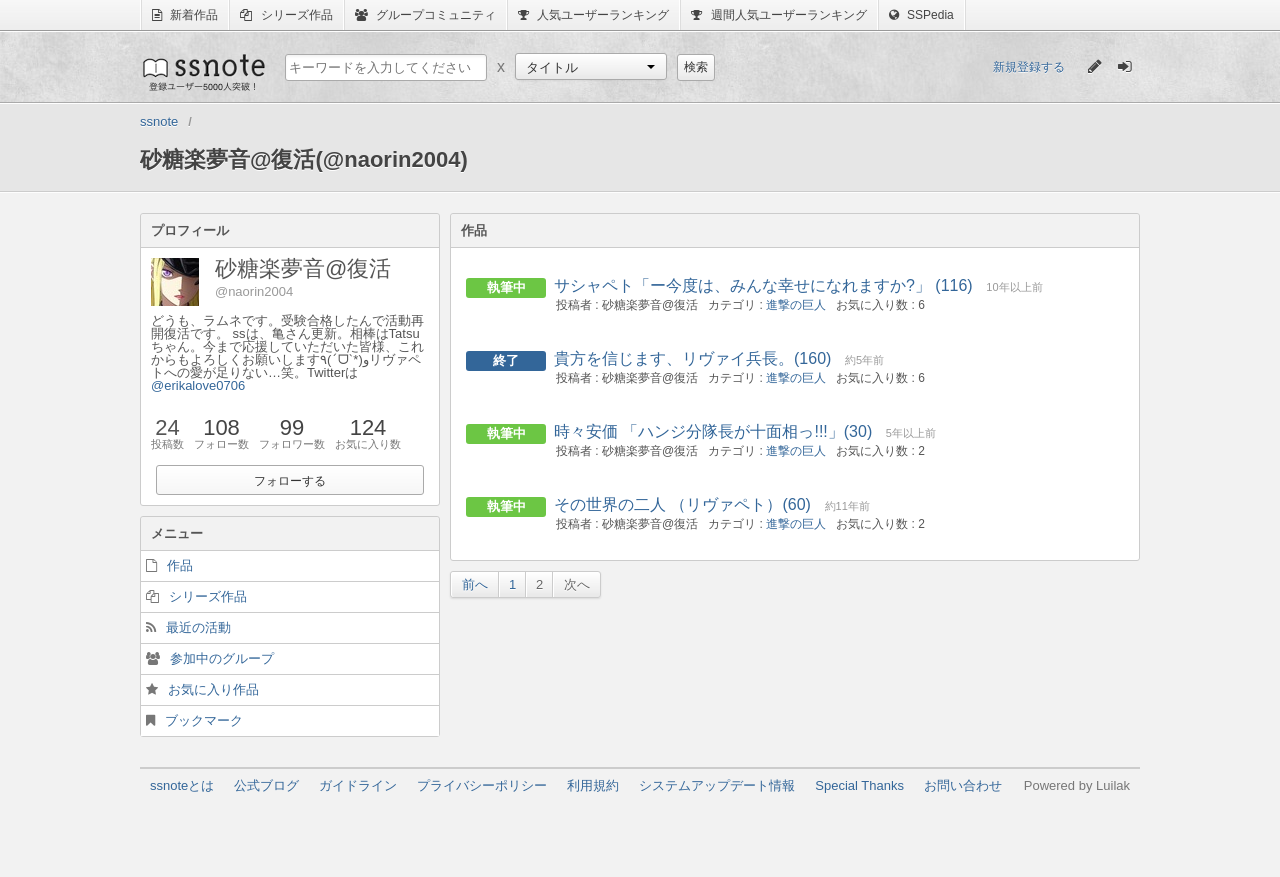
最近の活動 (198, 627)
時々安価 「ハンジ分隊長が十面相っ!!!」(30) (713, 431)
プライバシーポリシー (482, 785)
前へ (475, 584)
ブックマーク (204, 720)
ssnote (202, 72)
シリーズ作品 (286, 15)
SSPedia (921, 15)
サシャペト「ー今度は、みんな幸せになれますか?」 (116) (763, 285)
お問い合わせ (963, 785)
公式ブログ (266, 785)
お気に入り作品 (213, 689)
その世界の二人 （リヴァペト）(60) (682, 504)
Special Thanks (859, 785)
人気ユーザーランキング (593, 15)
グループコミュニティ (425, 15)
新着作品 (185, 15)
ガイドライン (358, 785)
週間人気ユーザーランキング (778, 15)
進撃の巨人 (796, 305)
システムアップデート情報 (717, 785)
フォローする (290, 481)
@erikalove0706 (198, 385)
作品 (180, 565)
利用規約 (593, 785)
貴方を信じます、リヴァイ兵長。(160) (692, 358)
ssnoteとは (182, 785)
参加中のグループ (222, 658)
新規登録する (1029, 67)
